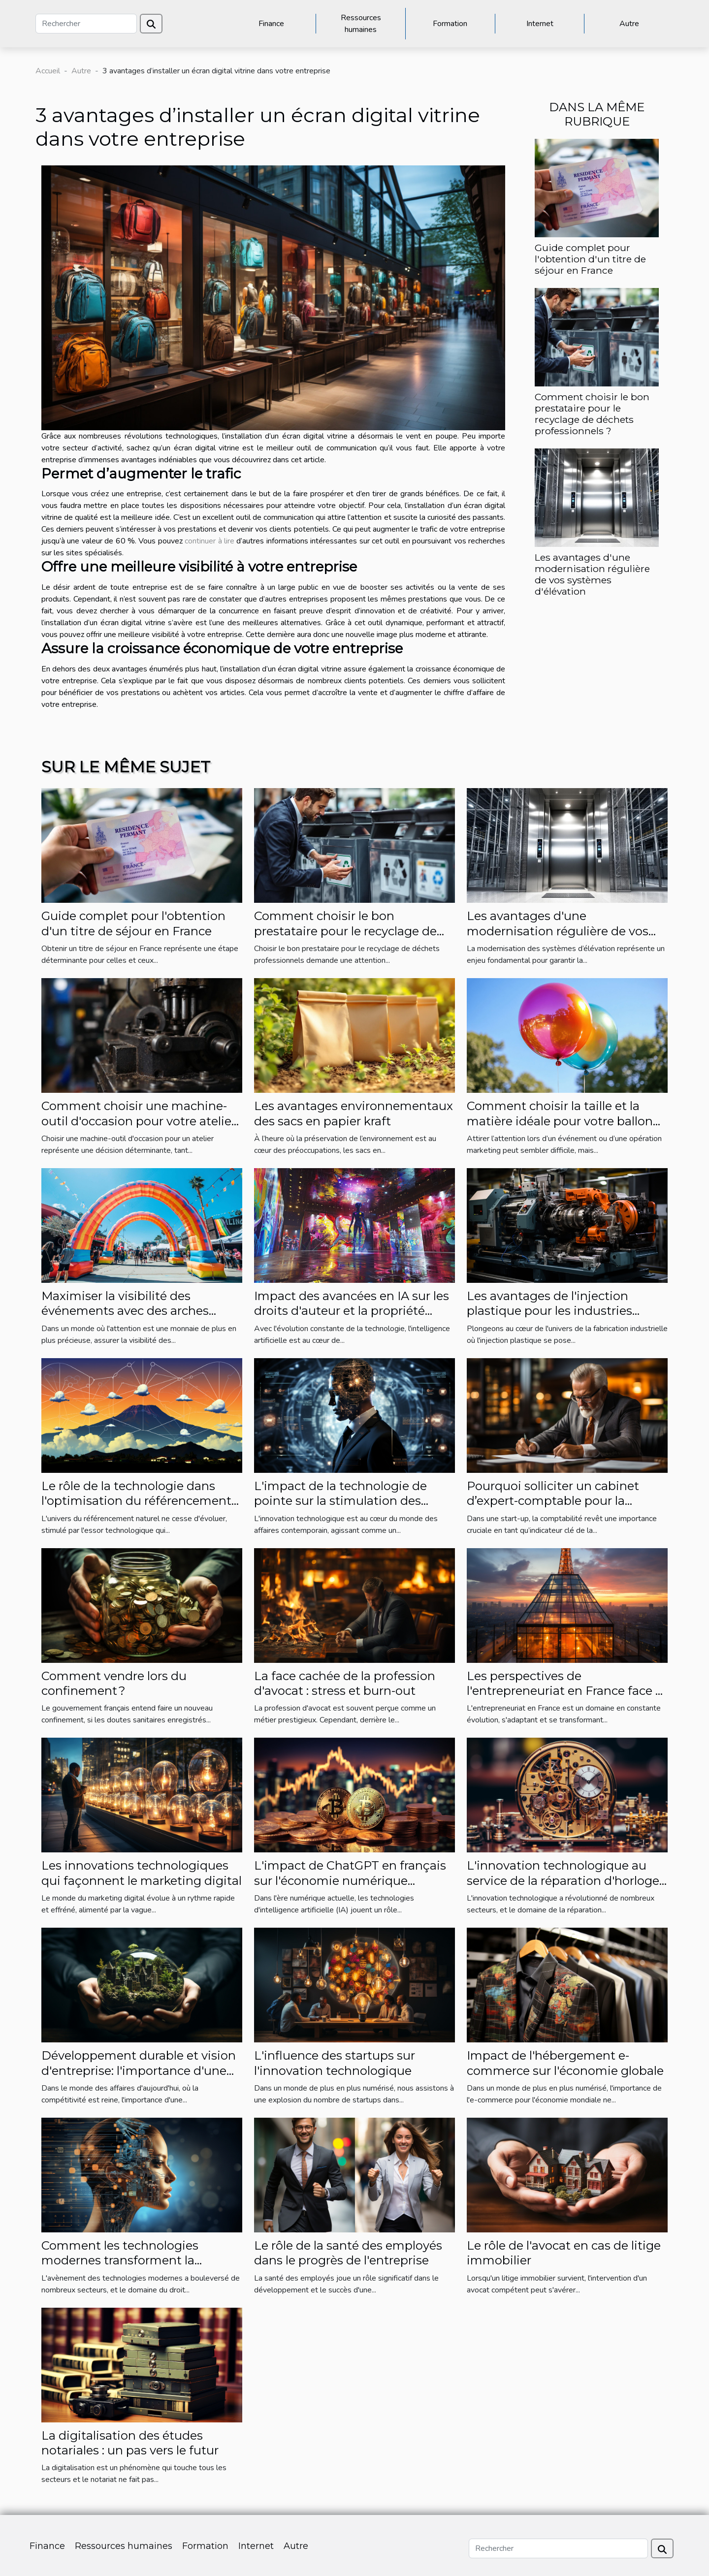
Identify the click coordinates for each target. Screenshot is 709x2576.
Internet (539, 23)
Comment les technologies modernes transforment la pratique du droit (119, 2260)
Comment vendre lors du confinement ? (114, 1683)
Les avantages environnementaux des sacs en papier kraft (353, 1113)
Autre (629, 23)
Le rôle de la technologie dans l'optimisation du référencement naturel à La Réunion (136, 1501)
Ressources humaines (361, 23)
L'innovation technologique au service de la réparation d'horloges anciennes (566, 1880)
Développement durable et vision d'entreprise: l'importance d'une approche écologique (138, 2070)
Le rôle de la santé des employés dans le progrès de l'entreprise (348, 2252)
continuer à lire (209, 541)
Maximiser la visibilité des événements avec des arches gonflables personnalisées (125, 1311)
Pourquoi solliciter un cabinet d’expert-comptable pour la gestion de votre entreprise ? (553, 1501)
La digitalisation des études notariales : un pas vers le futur (130, 2442)
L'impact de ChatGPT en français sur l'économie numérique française (350, 1880)
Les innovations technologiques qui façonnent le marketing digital (141, 1872)
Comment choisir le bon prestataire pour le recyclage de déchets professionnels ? (592, 414)
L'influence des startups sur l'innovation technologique (334, 2062)
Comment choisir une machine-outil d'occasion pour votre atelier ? (138, 1121)
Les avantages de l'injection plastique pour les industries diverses (549, 1311)
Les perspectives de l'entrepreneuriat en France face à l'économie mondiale (564, 1691)
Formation (450, 23)
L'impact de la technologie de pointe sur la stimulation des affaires (340, 1501)
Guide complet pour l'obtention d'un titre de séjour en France (590, 259)
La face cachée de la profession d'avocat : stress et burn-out (344, 1683)
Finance (271, 23)
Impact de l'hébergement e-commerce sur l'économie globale (565, 2062)
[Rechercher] (86, 23)
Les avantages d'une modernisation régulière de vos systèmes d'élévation (592, 574)
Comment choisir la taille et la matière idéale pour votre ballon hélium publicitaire (560, 1121)
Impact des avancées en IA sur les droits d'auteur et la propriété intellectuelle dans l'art (351, 1311)
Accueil (47, 70)
